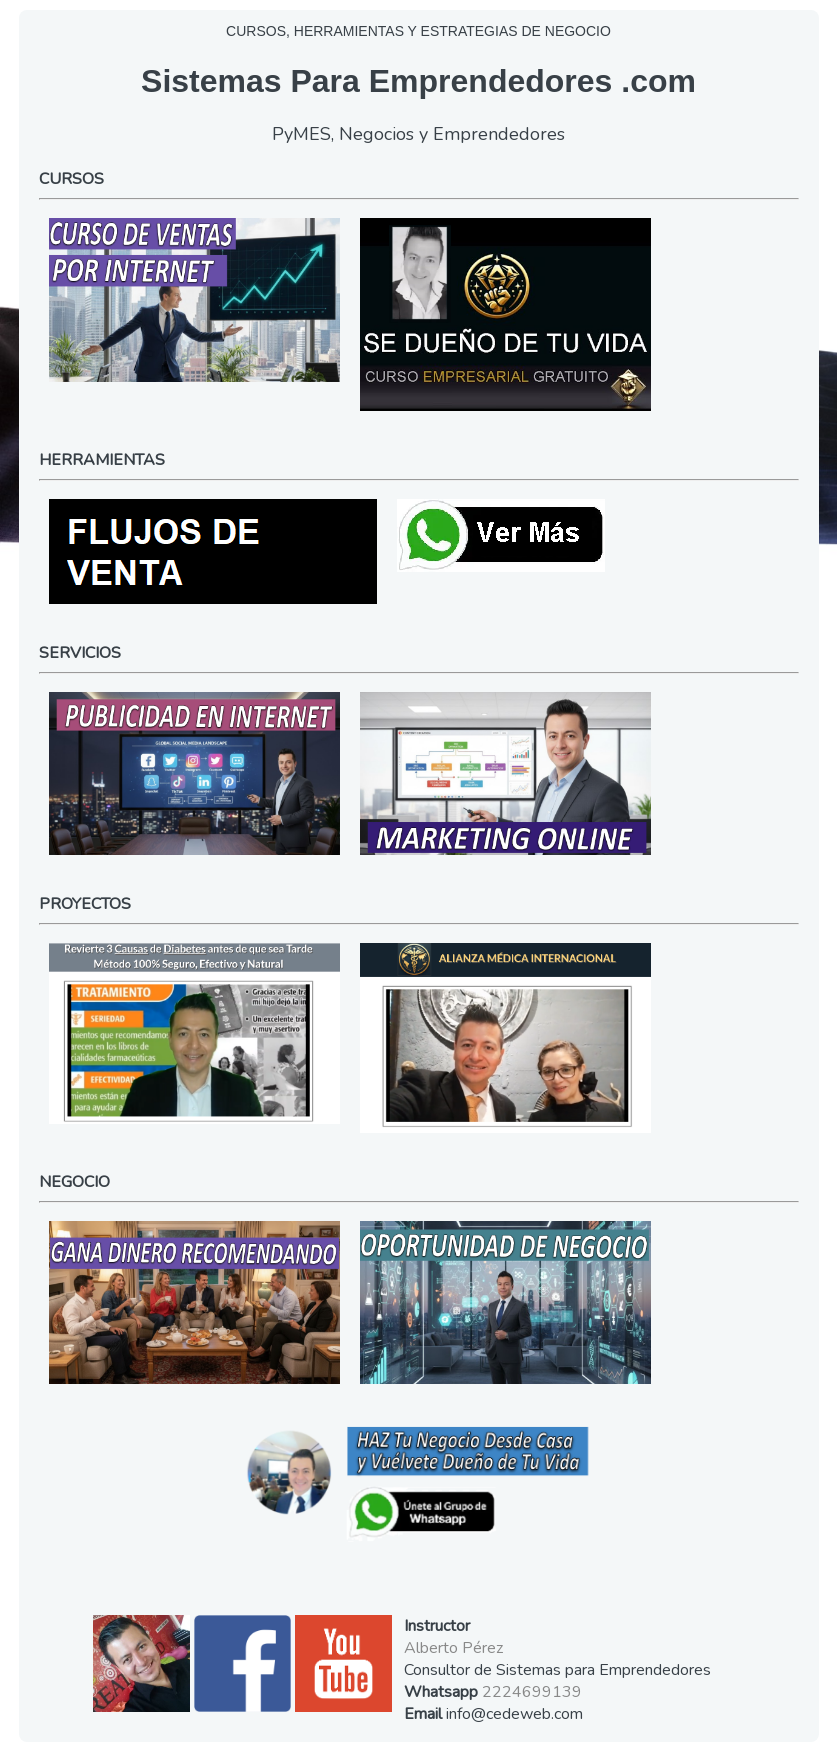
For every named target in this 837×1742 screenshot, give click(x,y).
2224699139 (532, 1692)
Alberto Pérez (453, 1648)
